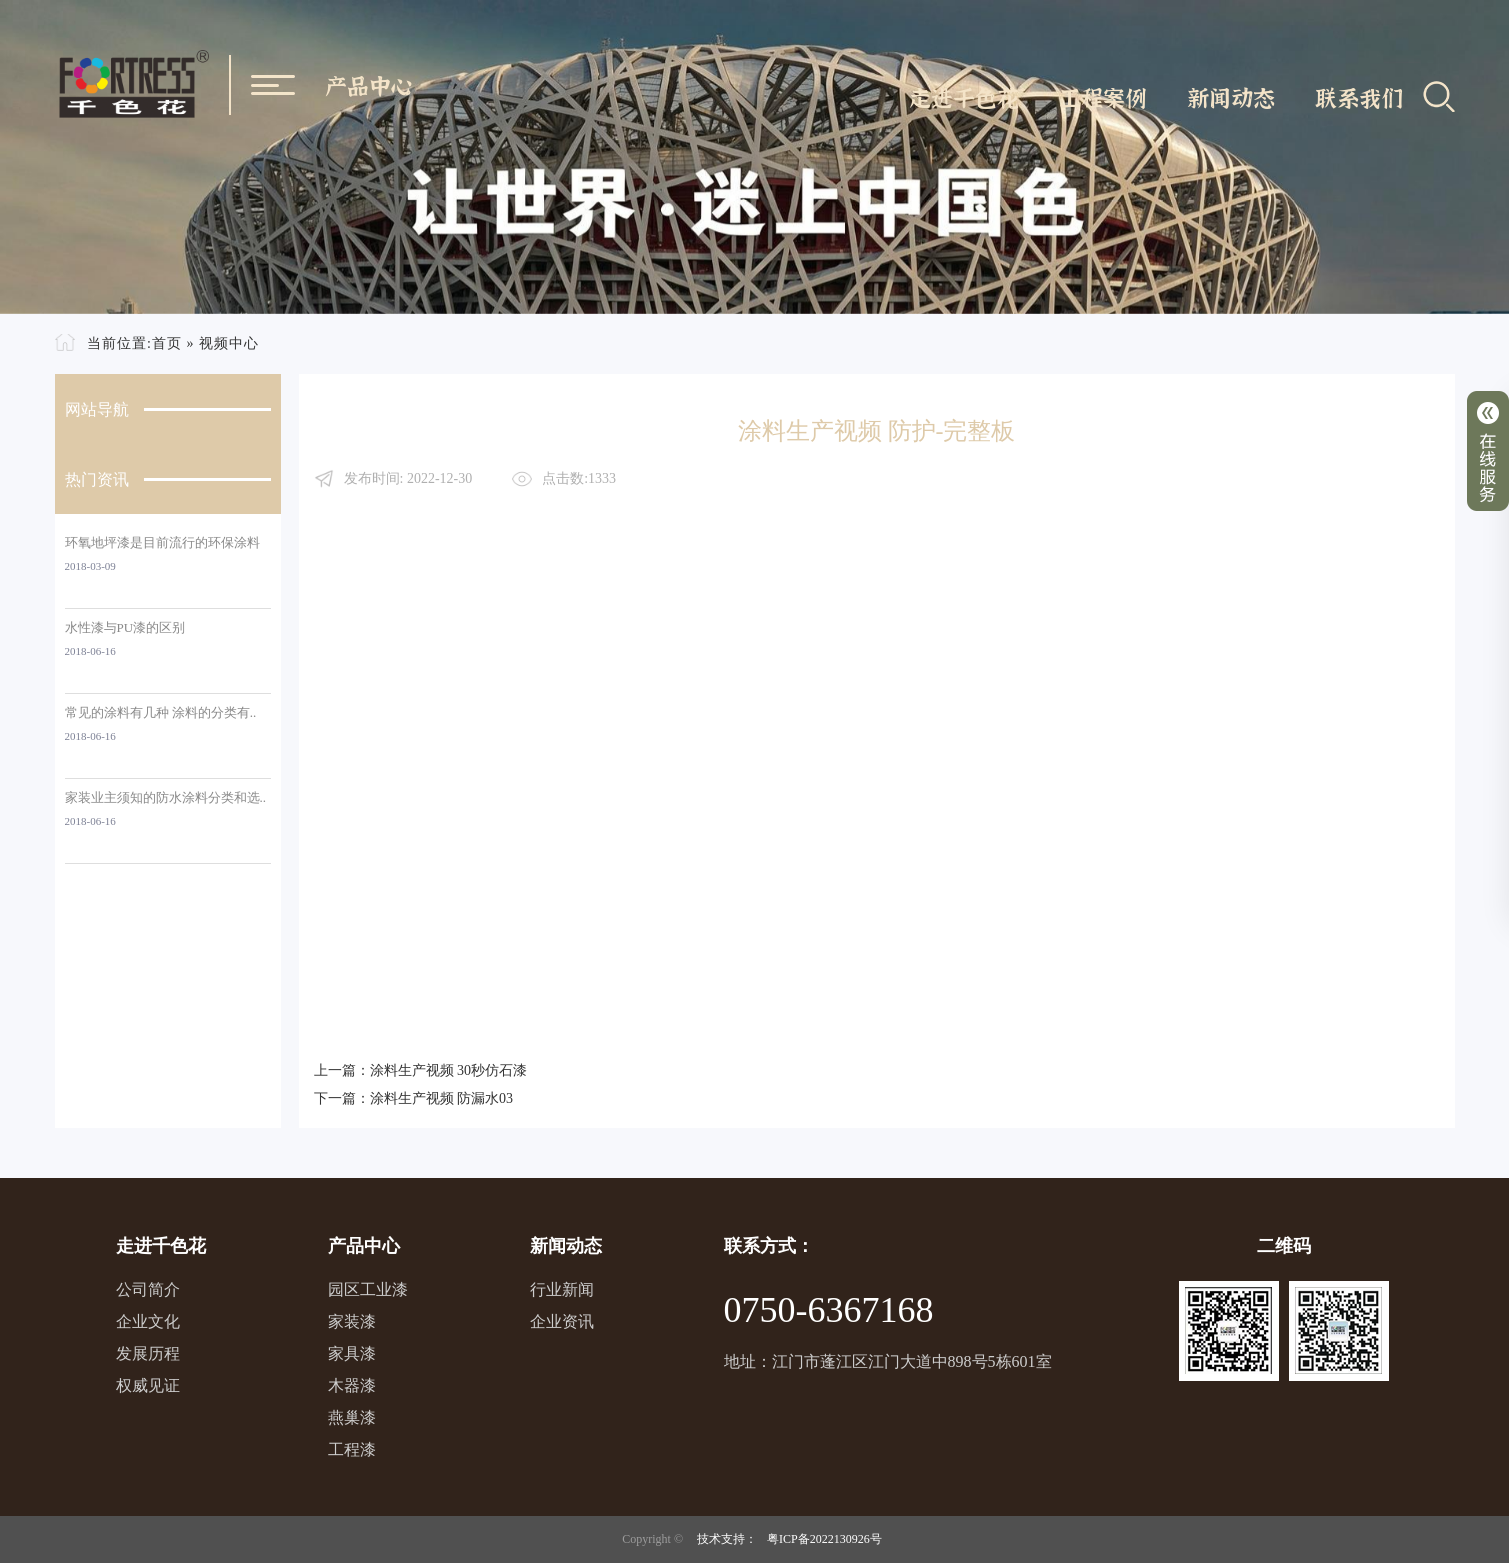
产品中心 (369, 84)
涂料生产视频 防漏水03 (442, 1098)
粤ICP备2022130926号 (824, 1539)
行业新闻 (562, 1289)
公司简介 (148, 1289)
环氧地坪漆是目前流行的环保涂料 (162, 542)
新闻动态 (1231, 96)
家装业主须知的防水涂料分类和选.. (166, 797)
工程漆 (352, 1449)
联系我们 (1359, 96)
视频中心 (229, 343)
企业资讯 (562, 1321)
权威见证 (148, 1385)
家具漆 (352, 1353)
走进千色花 (964, 96)
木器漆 (352, 1385)
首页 (167, 343)
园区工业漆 (368, 1289)
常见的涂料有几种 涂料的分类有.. (161, 712)
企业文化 (148, 1321)
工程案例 (1103, 96)
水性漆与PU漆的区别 (125, 627)
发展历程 (148, 1353)
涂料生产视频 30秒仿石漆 (449, 1070)
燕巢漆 (352, 1417)
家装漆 (352, 1321)
